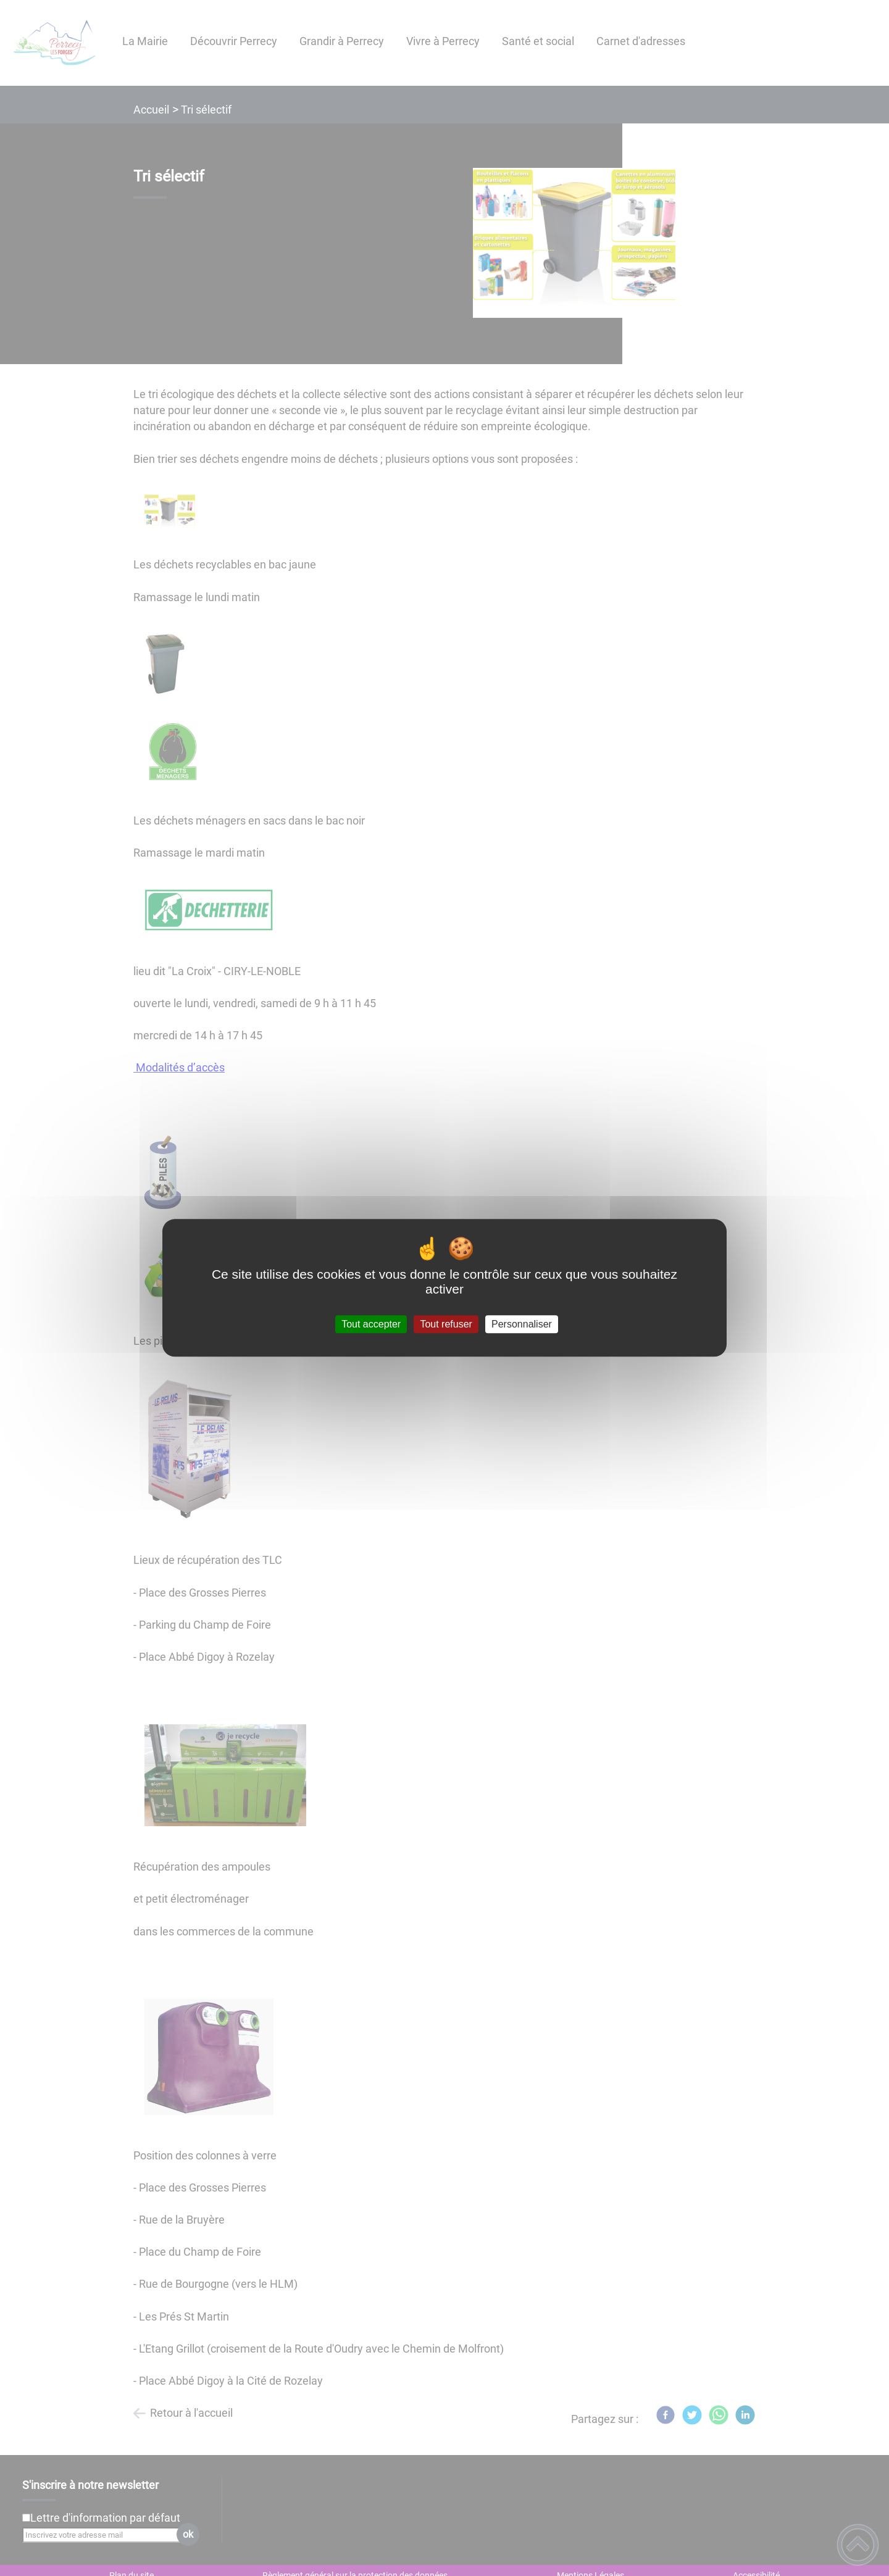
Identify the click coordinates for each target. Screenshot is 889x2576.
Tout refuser (446, 1324)
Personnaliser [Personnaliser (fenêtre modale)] (521, 1324)
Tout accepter (371, 1324)
